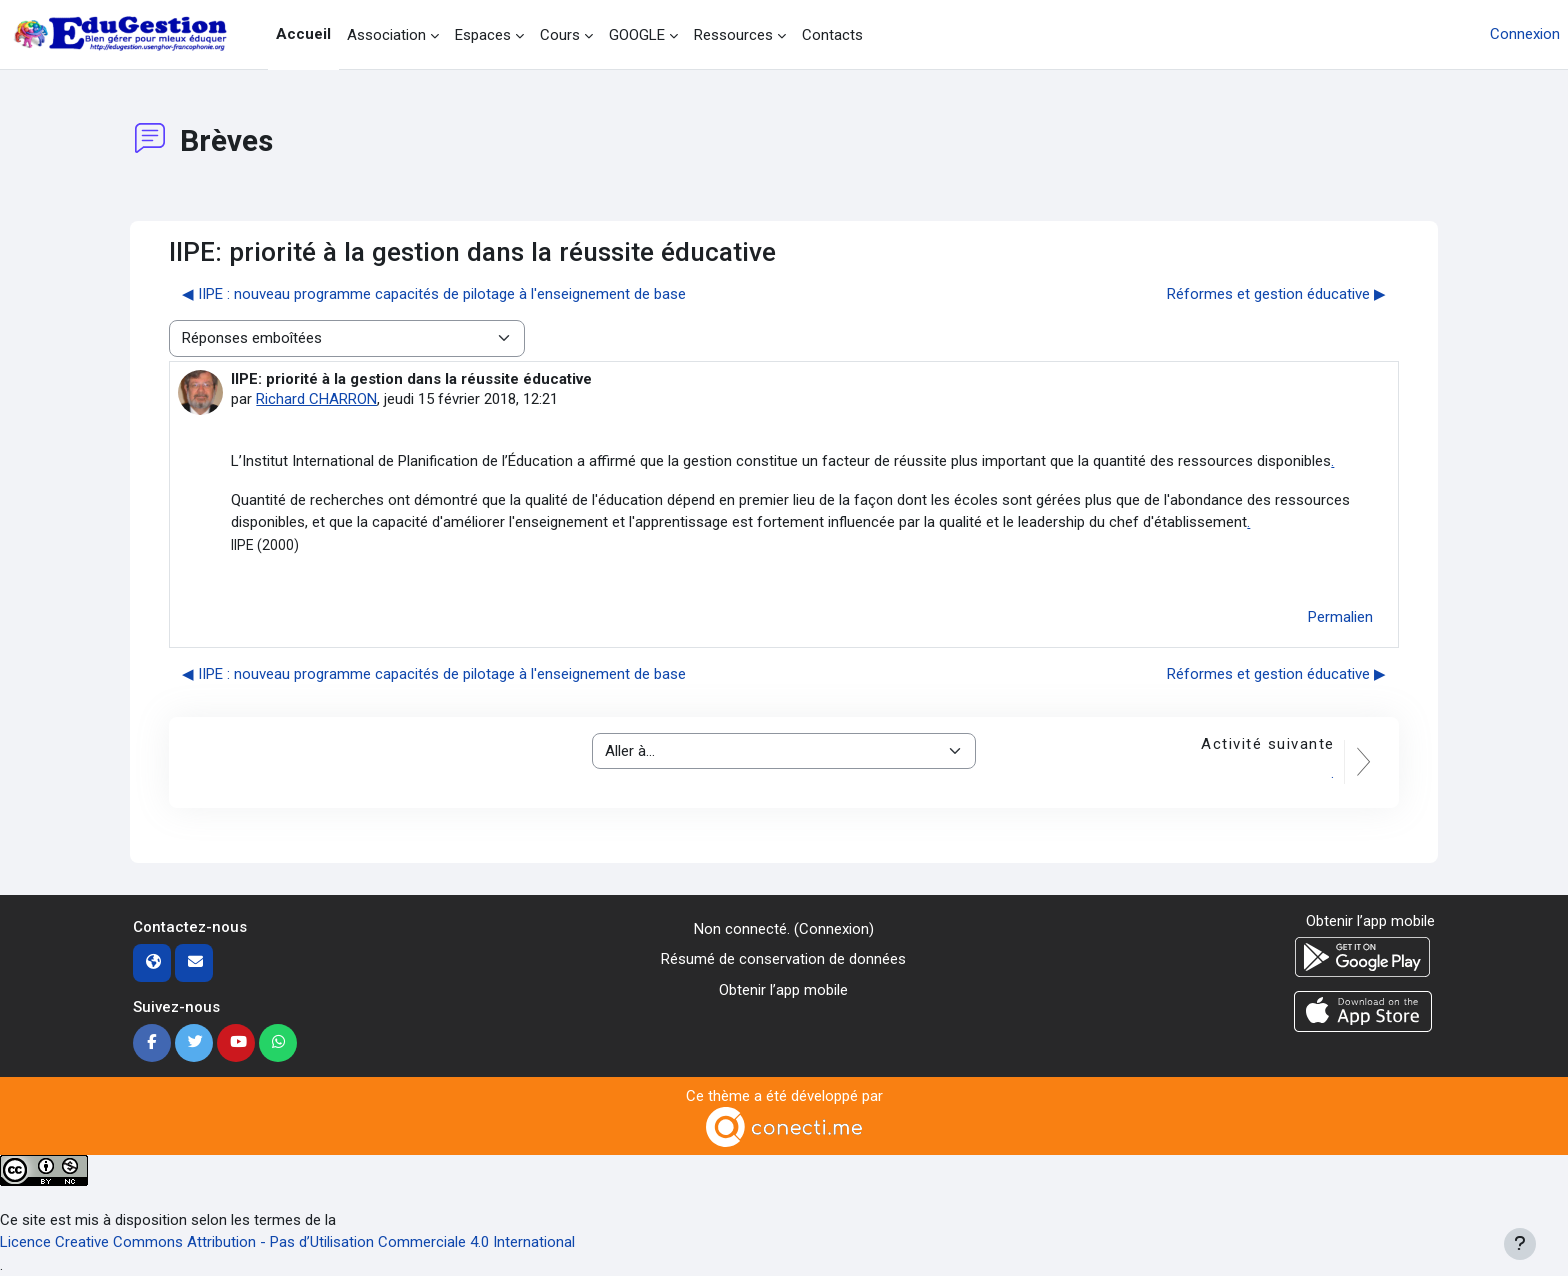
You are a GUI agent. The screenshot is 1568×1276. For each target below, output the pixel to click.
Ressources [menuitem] (733, 35)
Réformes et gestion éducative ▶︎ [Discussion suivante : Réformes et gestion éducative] (1276, 294)
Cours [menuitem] (560, 35)
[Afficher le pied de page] (1520, 1244)
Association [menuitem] (386, 35)
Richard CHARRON (316, 399)
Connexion (1525, 34)
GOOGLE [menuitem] (637, 35)
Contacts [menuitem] (832, 35)
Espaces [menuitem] (483, 35)
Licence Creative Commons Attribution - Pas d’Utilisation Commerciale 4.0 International (287, 1242)
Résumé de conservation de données (783, 959)
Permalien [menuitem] (1340, 617)
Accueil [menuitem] (303, 34)
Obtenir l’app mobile (783, 990)
